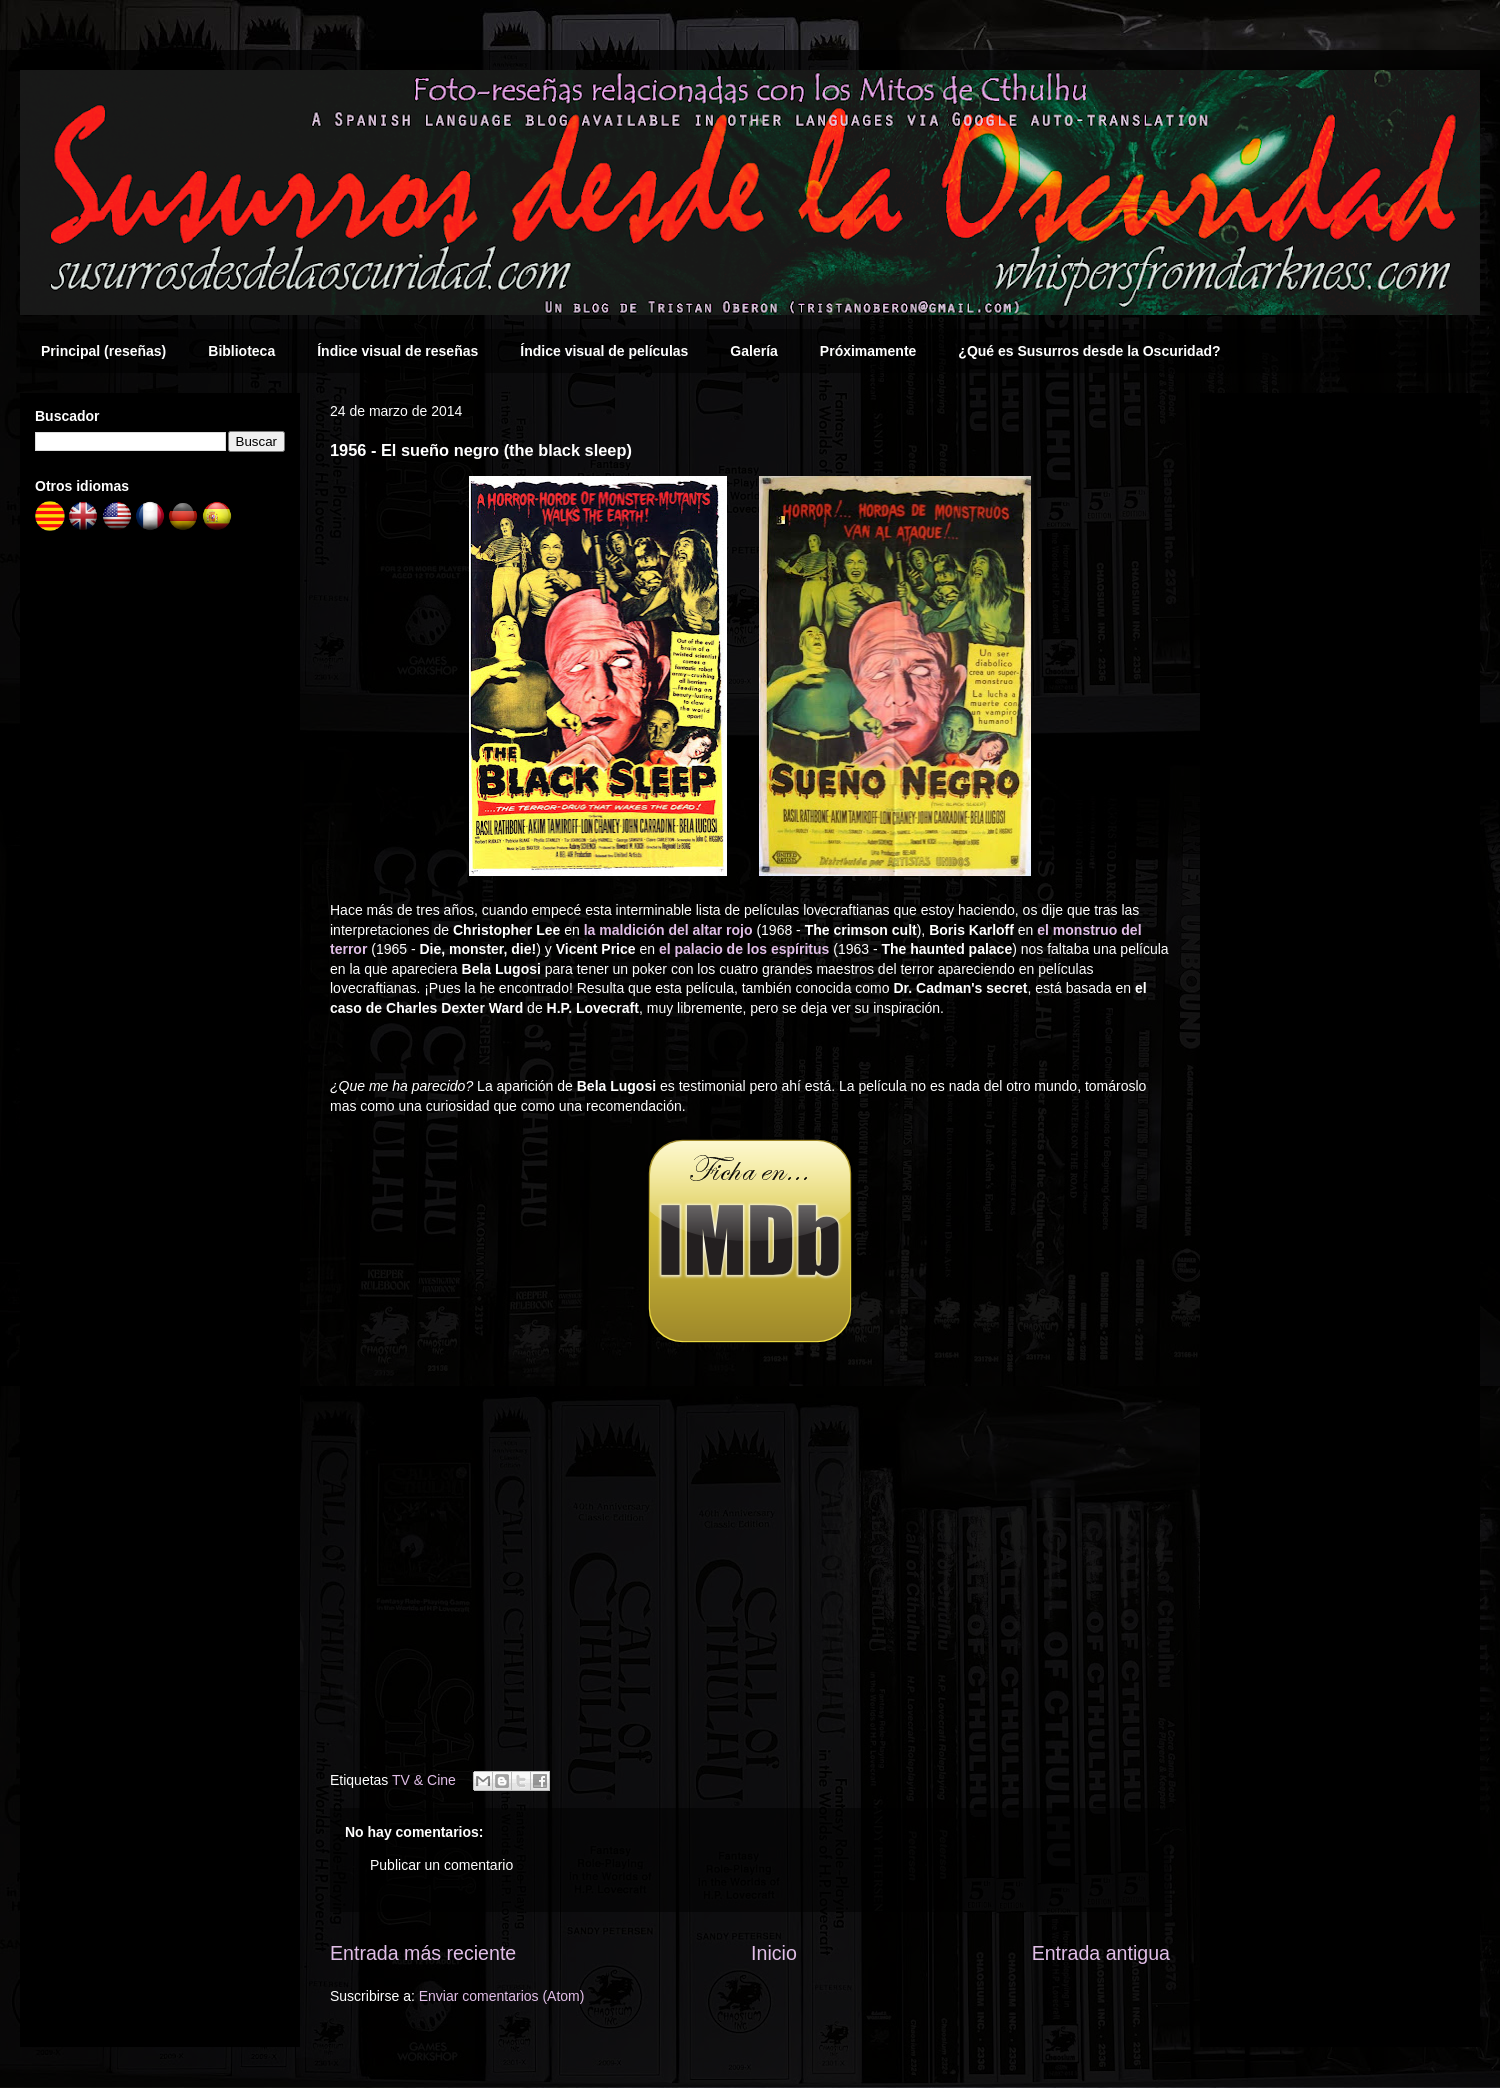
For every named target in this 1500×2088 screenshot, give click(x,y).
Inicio (774, 1953)
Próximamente (868, 351)
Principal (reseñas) (103, 351)
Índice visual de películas (604, 351)
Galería (753, 351)
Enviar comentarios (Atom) (502, 1996)
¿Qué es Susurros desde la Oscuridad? (1089, 351)
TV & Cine (424, 1780)
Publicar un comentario (441, 1865)
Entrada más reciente (423, 1953)
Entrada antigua (1101, 1953)
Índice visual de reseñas (397, 351)
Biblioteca (241, 351)
